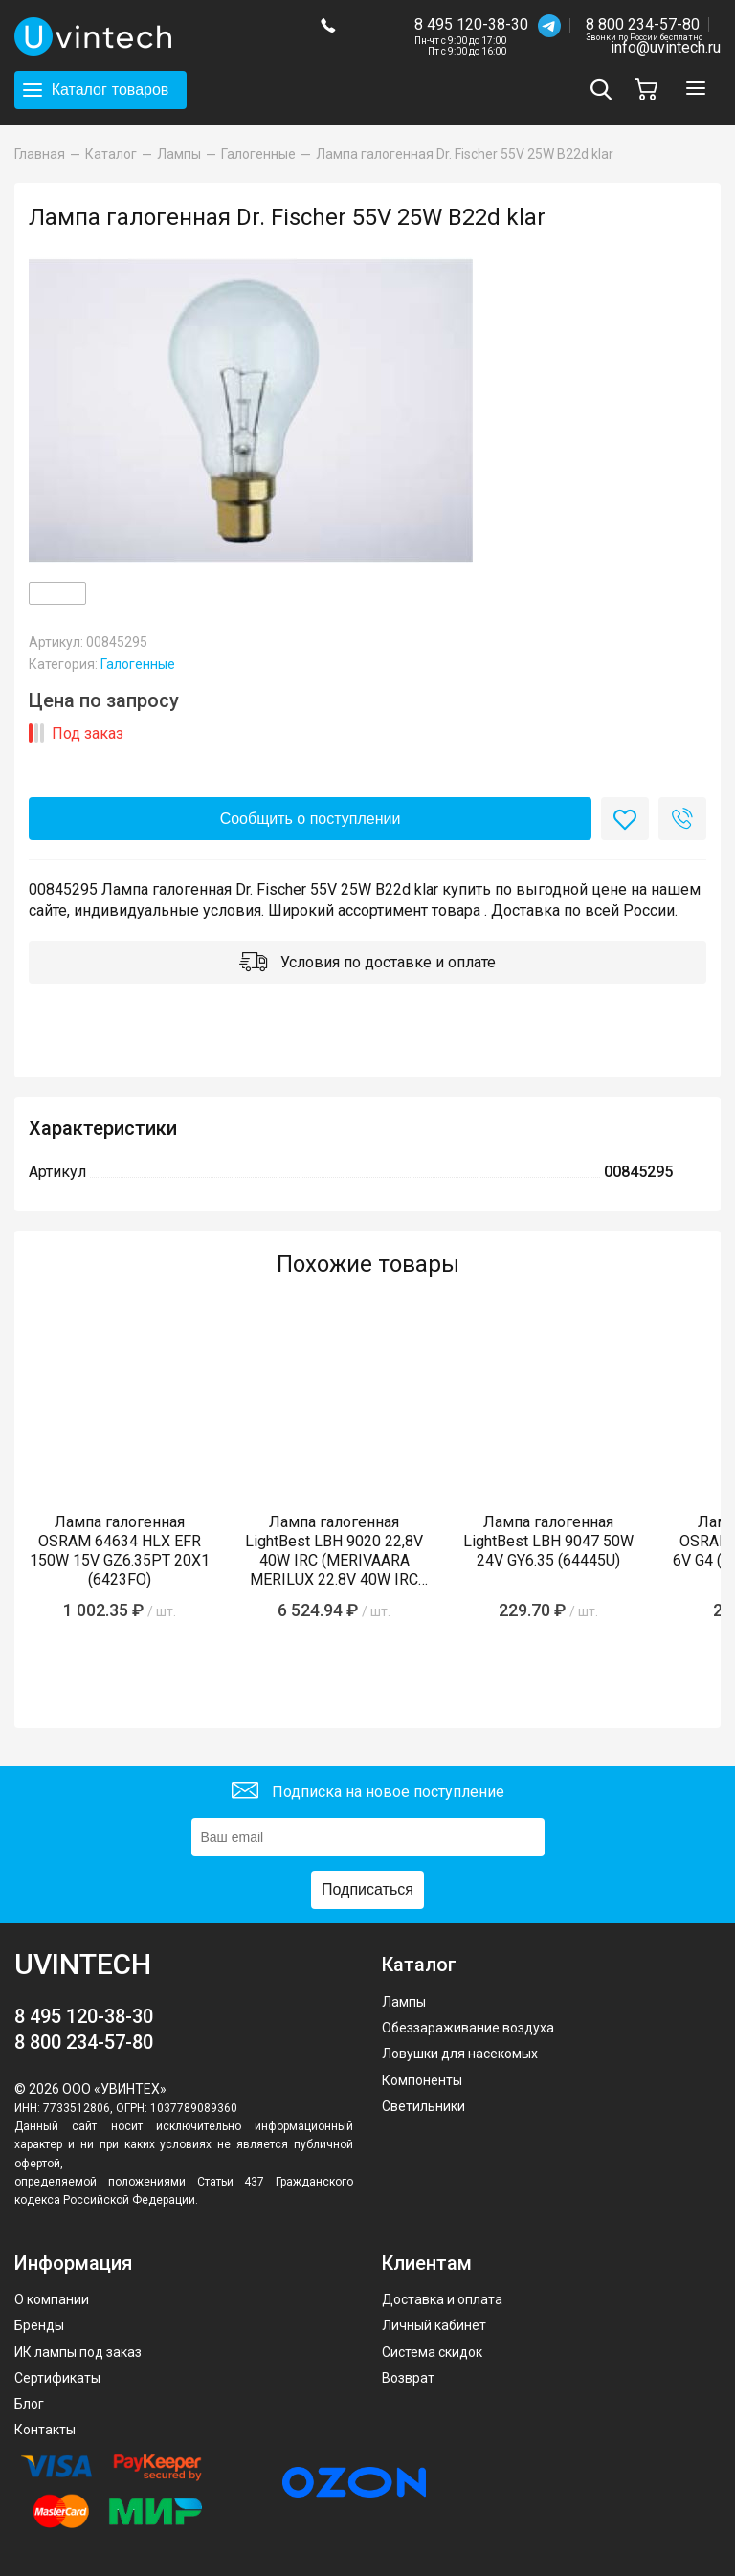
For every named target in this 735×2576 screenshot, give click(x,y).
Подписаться (367, 1889)
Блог (29, 2403)
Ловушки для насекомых (460, 2053)
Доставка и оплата (442, 2299)
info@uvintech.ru (666, 47)
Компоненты (422, 2080)
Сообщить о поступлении (310, 819)
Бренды (39, 2325)
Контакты (45, 2429)
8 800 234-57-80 (644, 25)
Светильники (423, 2106)
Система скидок (432, 2352)
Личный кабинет (434, 2325)
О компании (51, 2299)
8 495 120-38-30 (471, 24)
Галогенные (137, 664)
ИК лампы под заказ (78, 2352)
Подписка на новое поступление (368, 1793)
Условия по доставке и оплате (367, 964)
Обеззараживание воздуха (468, 2027)
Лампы (404, 2002)
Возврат (408, 2378)
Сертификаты (57, 2378)
